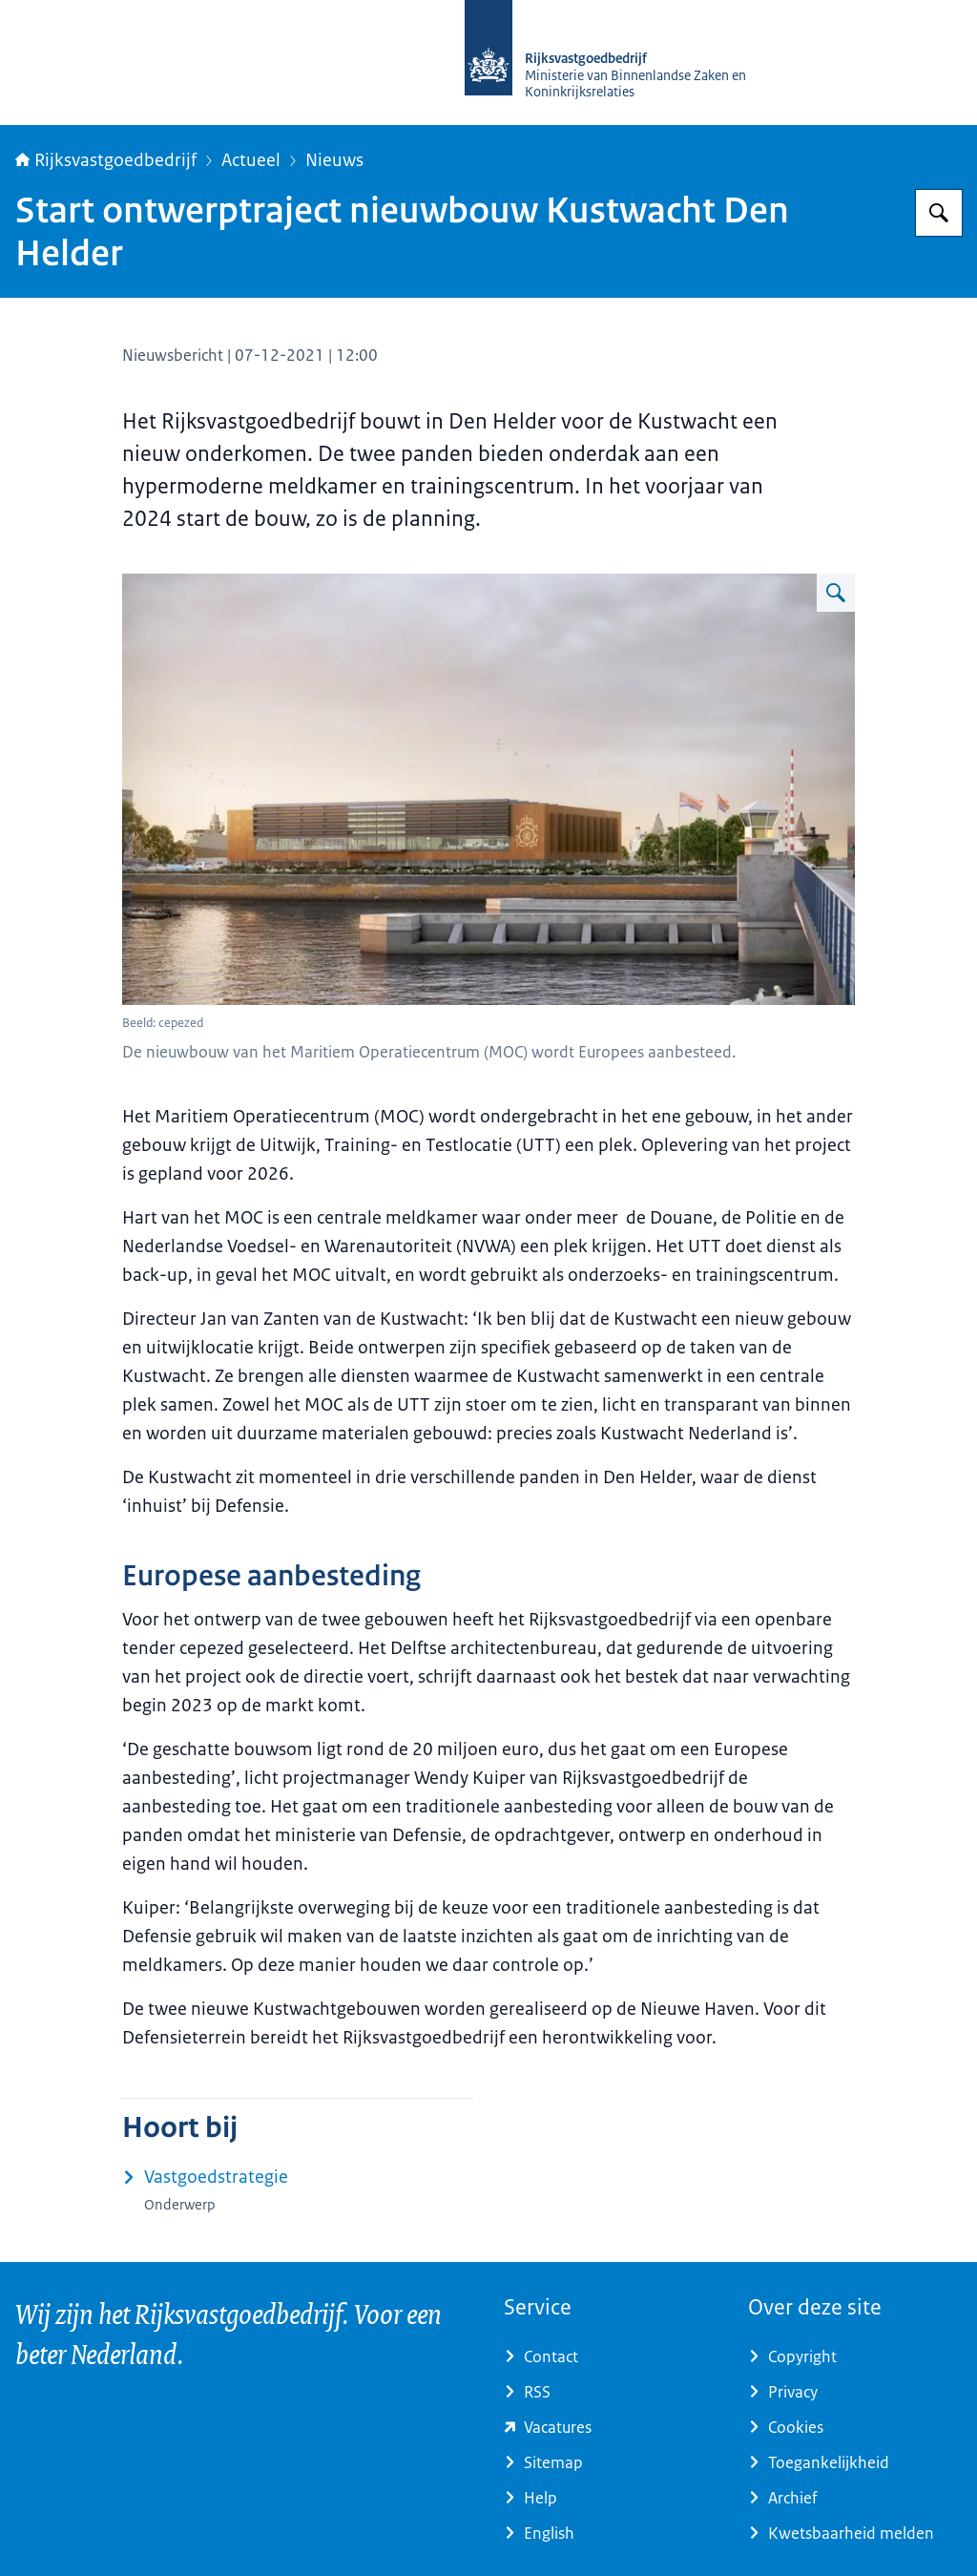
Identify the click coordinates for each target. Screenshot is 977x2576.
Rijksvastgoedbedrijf (106, 160)
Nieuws (334, 160)
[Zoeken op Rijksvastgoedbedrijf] (939, 213)
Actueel (251, 160)
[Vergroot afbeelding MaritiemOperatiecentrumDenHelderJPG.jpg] (836, 593)
